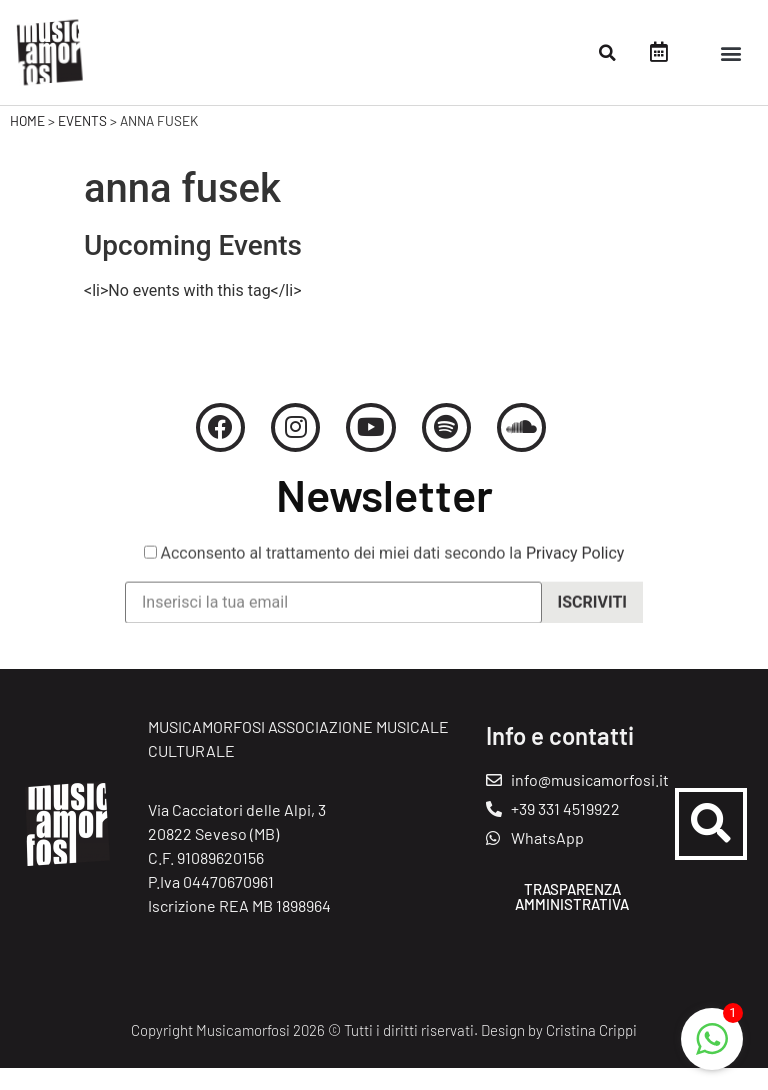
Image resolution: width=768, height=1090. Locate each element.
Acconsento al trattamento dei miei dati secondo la (384, 590)
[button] (608, 53)
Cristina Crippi (591, 1052)
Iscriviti (592, 637)
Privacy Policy (575, 589)
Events (82, 141)
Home (27, 141)
